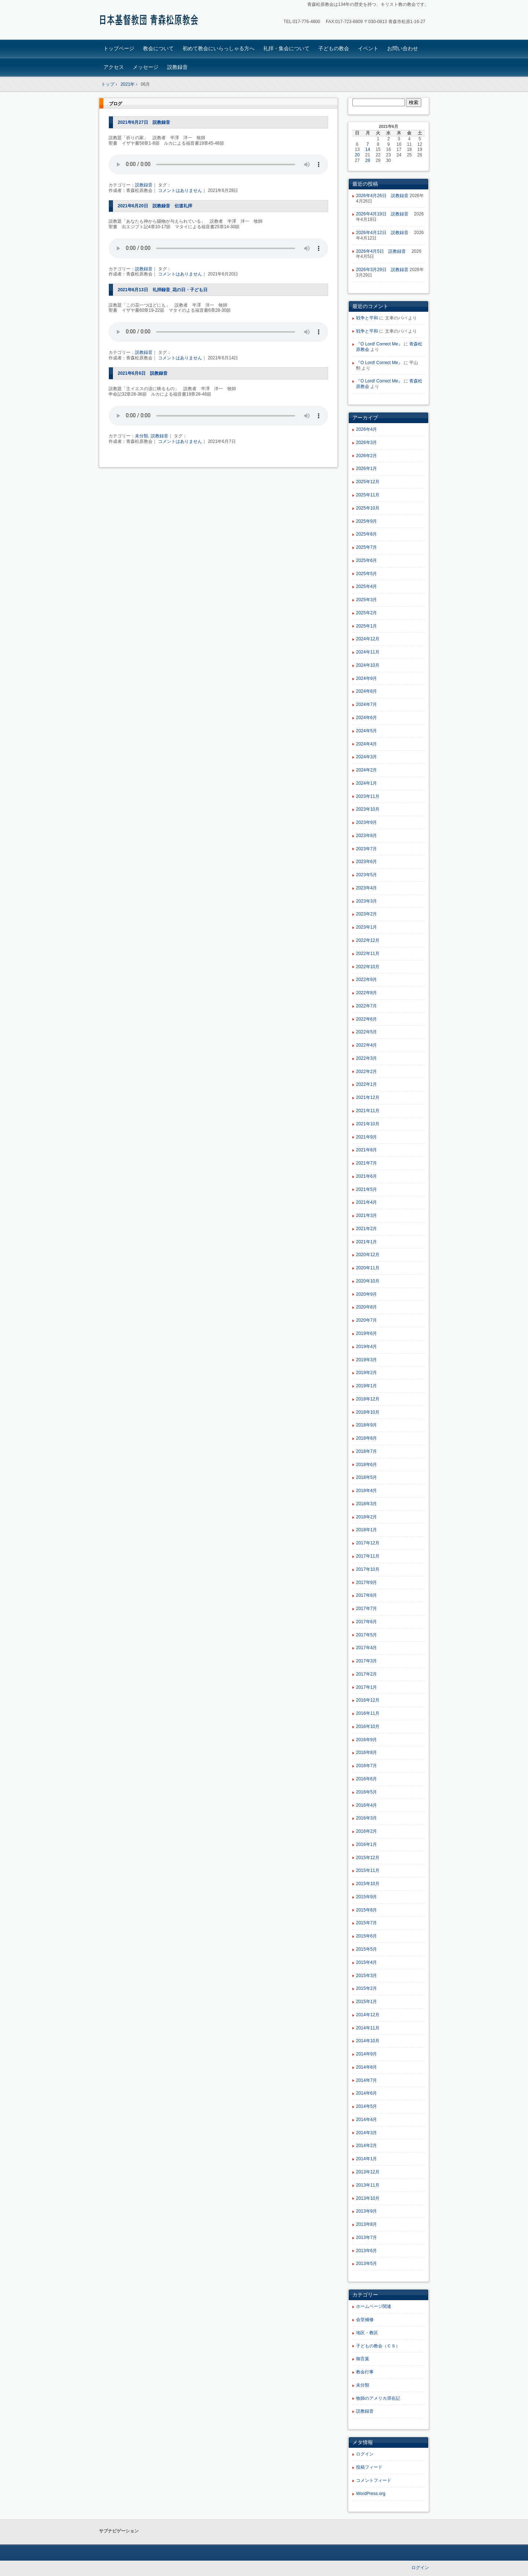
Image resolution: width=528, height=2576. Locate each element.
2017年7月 (366, 1608)
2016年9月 (366, 1739)
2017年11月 (368, 1556)
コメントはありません (180, 190)
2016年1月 (366, 1844)
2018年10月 (368, 1412)
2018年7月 (366, 1451)
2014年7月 (366, 2080)
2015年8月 (366, 1910)
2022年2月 (366, 1071)
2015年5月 (366, 1949)
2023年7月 (366, 848)
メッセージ (145, 67)
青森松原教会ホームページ (150, 21)
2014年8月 (366, 2067)
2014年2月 (366, 2145)
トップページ (118, 48)
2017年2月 (366, 1674)
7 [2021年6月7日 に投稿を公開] (367, 144)
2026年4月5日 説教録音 (383, 251)
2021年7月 (366, 1163)
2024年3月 (366, 756)
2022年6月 (366, 1019)
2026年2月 (366, 455)
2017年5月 (366, 1634)
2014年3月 (366, 2132)
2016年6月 (366, 1778)
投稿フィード (369, 2467)
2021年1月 (366, 1241)
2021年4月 (366, 1202)
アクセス (113, 67)
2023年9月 (366, 822)
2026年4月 (366, 429)
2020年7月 (366, 1320)
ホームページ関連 (373, 2306)
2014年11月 (368, 2028)
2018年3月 (366, 1503)
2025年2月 (366, 612)
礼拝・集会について (286, 48)
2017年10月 (368, 1569)
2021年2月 (366, 1228)
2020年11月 (368, 1267)
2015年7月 (366, 1922)
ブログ (115, 103)
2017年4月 (366, 1647)
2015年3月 (366, 1975)
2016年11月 (368, 1713)
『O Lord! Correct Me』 (379, 344)
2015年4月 (366, 1962)
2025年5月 (366, 573)
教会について (158, 48)
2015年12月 (368, 1857)
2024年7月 (366, 704)
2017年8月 (366, 1595)
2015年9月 (366, 1896)
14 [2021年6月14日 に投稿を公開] (367, 149)
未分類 (141, 435)
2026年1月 (366, 468)
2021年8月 (366, 1149)
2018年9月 (366, 1425)
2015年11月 (368, 1870)
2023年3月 (366, 901)
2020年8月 (366, 1307)
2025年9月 (366, 521)
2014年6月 (366, 2093)
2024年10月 (368, 665)
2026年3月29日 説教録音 (382, 269)
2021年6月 (366, 1176)
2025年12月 (368, 481)
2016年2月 (366, 1831)
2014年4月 (366, 2119)
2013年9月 (366, 2211)
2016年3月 (366, 1818)
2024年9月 (366, 678)
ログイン (365, 2454)
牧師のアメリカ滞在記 (378, 2398)
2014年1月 (366, 2158)
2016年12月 (368, 1700)
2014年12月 (368, 2014)
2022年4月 (366, 1045)
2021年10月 (368, 1123)
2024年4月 (366, 744)
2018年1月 (366, 1529)
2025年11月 (368, 494)
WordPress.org (370, 2493)
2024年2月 (366, 770)
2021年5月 (366, 1189)
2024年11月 (368, 652)
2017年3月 (366, 1660)
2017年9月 (366, 1582)
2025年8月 (366, 534)
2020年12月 (368, 1254)
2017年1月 (366, 1687)
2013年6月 (366, 2250)
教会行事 (365, 2372)
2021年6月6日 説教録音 (143, 373)
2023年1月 (366, 927)
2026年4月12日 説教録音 (384, 232)
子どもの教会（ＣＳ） (378, 2346)
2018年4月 (366, 1490)
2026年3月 (366, 442)
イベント (368, 48)
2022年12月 (368, 940)
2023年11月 (368, 796)
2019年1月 (366, 1385)
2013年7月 (366, 2237)
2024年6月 (366, 717)
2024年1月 (366, 783)
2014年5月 (366, 2106)
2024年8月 (366, 691)
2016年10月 (368, 1726)
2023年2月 (366, 914)
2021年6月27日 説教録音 (144, 122)
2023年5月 (366, 874)
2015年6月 (366, 1936)
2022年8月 (366, 992)
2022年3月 (366, 1058)
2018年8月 (366, 1438)
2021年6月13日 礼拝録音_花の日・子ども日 (163, 289)
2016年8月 (366, 1752)
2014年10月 (368, 2040)
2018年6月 (366, 1464)
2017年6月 (366, 1621)
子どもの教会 (333, 48)
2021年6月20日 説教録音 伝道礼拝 (155, 205)
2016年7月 (366, 1765)
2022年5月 (366, 1032)
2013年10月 (368, 2198)
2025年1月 (366, 626)
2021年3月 (366, 1215)
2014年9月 (366, 2054)
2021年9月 (366, 1137)
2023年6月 (366, 861)
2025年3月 (366, 599)
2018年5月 (366, 1477)
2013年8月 (366, 2224)
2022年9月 (366, 979)
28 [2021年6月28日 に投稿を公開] (367, 160)
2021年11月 (368, 1110)
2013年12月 (368, 2172)
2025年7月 (366, 547)
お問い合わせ (402, 48)
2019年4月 (366, 1346)
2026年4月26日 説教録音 (382, 195)
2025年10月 (368, 508)
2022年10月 (368, 966)
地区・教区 (367, 2332)
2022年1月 (366, 1084)
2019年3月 (366, 1359)
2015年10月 (368, 1883)
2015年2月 (366, 1988)
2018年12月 (368, 1399)
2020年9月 (366, 1294)
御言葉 (362, 2358)
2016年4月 (366, 1805)
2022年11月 (368, 953)
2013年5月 (366, 2263)
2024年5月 (366, 730)
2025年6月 (366, 560)
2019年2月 (366, 1372)
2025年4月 (366, 586)
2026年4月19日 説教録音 (384, 213)
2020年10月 (368, 1281)
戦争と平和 (367, 318)
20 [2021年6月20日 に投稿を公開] (357, 155)
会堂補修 (365, 2319)
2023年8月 (366, 835)
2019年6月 (366, 1333)
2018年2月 (366, 1517)
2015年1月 (366, 2001)
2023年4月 (366, 888)
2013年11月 (368, 2185)
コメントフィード (373, 2480)
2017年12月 (368, 1543)
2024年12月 (368, 638)
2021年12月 (368, 1097)
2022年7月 (366, 1005)
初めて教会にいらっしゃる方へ (218, 48)
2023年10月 (368, 809)
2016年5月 (366, 1792)
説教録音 (177, 67)
